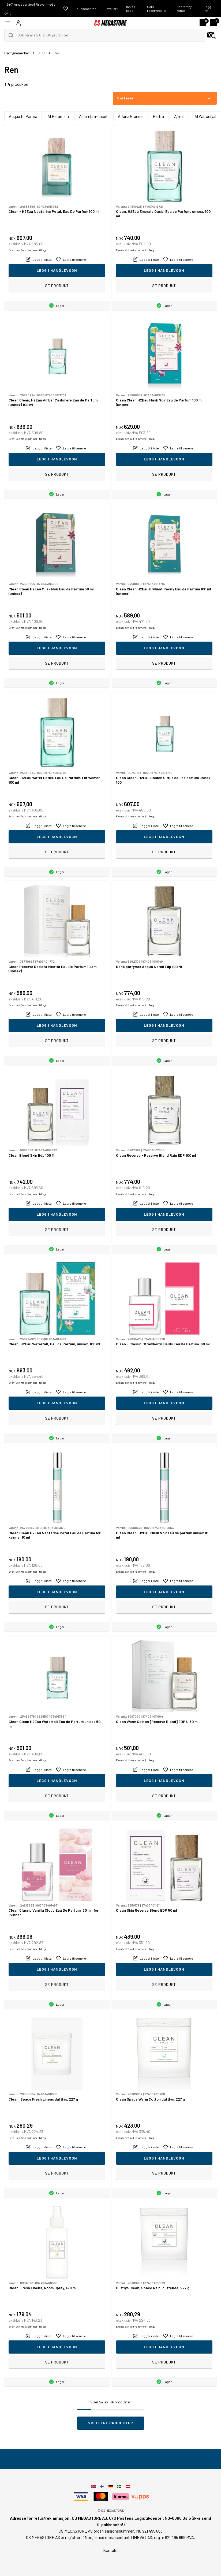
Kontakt (110, 2550)
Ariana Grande (130, 116)
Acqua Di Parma (23, 116)
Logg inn (207, 8)
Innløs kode (130, 8)
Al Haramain (58, 116)
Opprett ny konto (184, 8)
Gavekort (111, 8)
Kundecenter (86, 8)
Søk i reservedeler (157, 8)
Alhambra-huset (93, 116)
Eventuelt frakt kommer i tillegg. (28, 250)
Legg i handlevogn (57, 270)
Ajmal (179, 116)
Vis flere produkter (110, 2423)
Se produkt (57, 285)
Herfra (158, 116)
